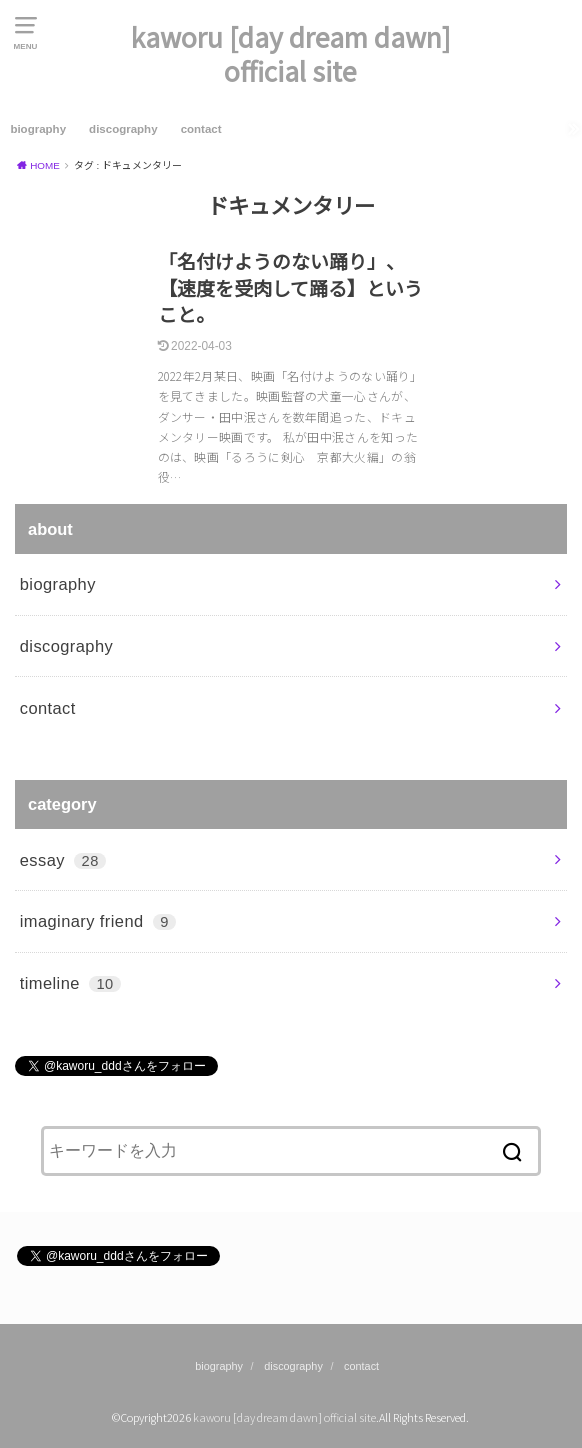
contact (201, 129)
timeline (70, 983)
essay (63, 860)
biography (38, 129)
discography (123, 129)
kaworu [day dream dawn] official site (291, 54)
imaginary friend (98, 921)
